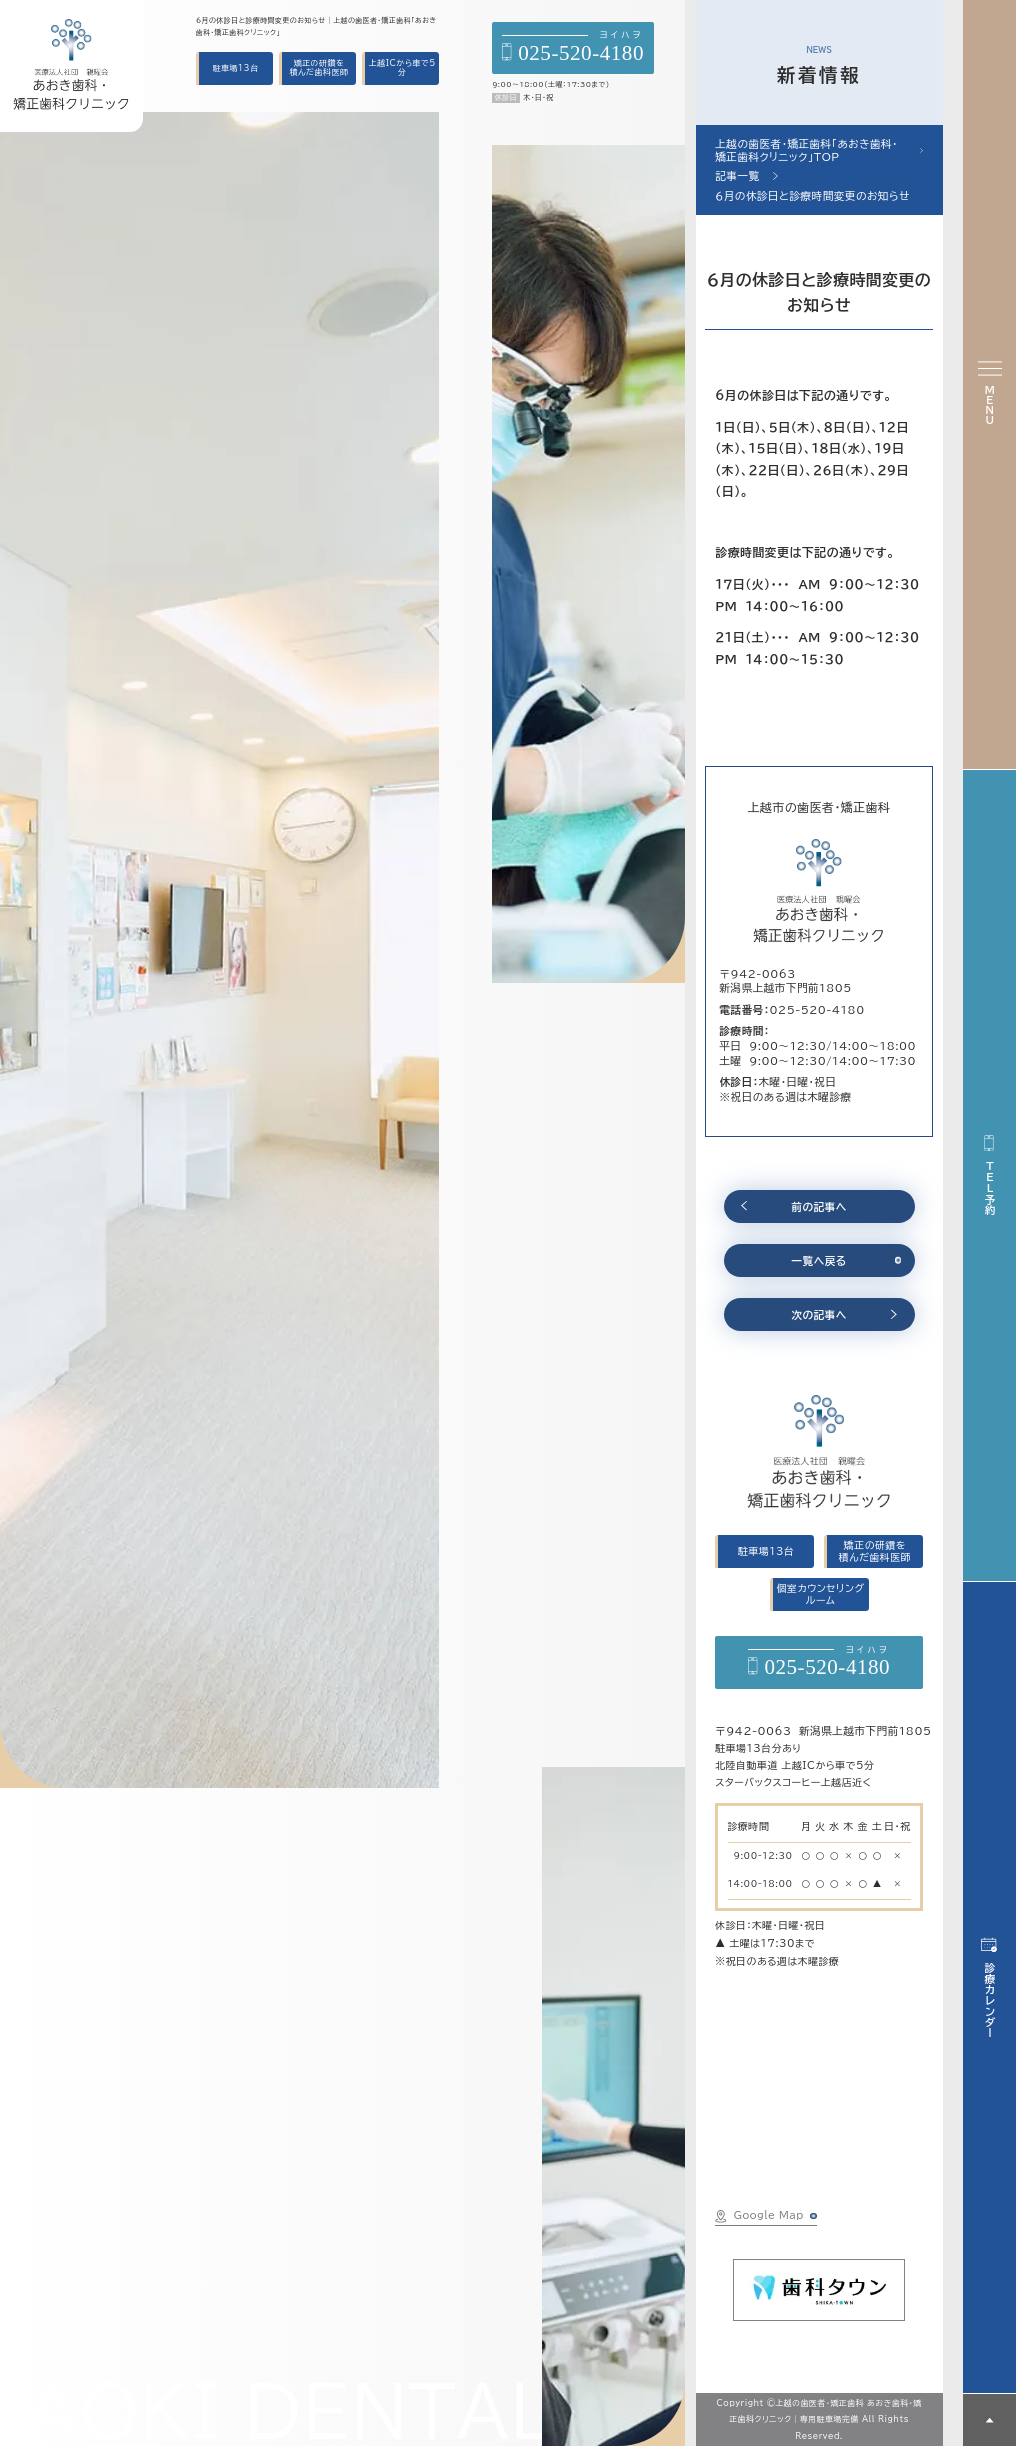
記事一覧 (737, 176)
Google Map (759, 2216)
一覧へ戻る (819, 1261)
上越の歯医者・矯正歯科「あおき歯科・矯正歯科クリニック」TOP (806, 150)
